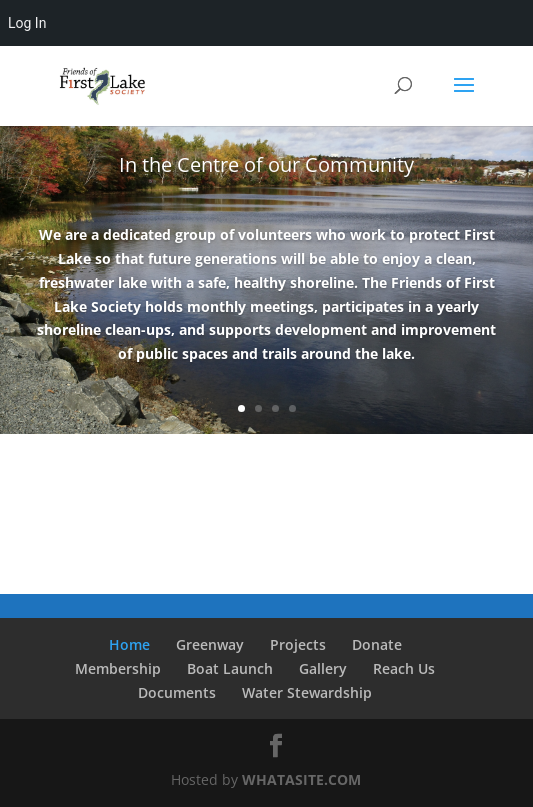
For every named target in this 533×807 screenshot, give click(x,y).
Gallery (323, 668)
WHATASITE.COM (301, 779)
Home (129, 644)
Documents (177, 692)
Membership (118, 668)
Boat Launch (230, 668)
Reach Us (404, 668)
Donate (377, 644)
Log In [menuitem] (27, 23)
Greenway (210, 644)
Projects (298, 644)
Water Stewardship (307, 692)
